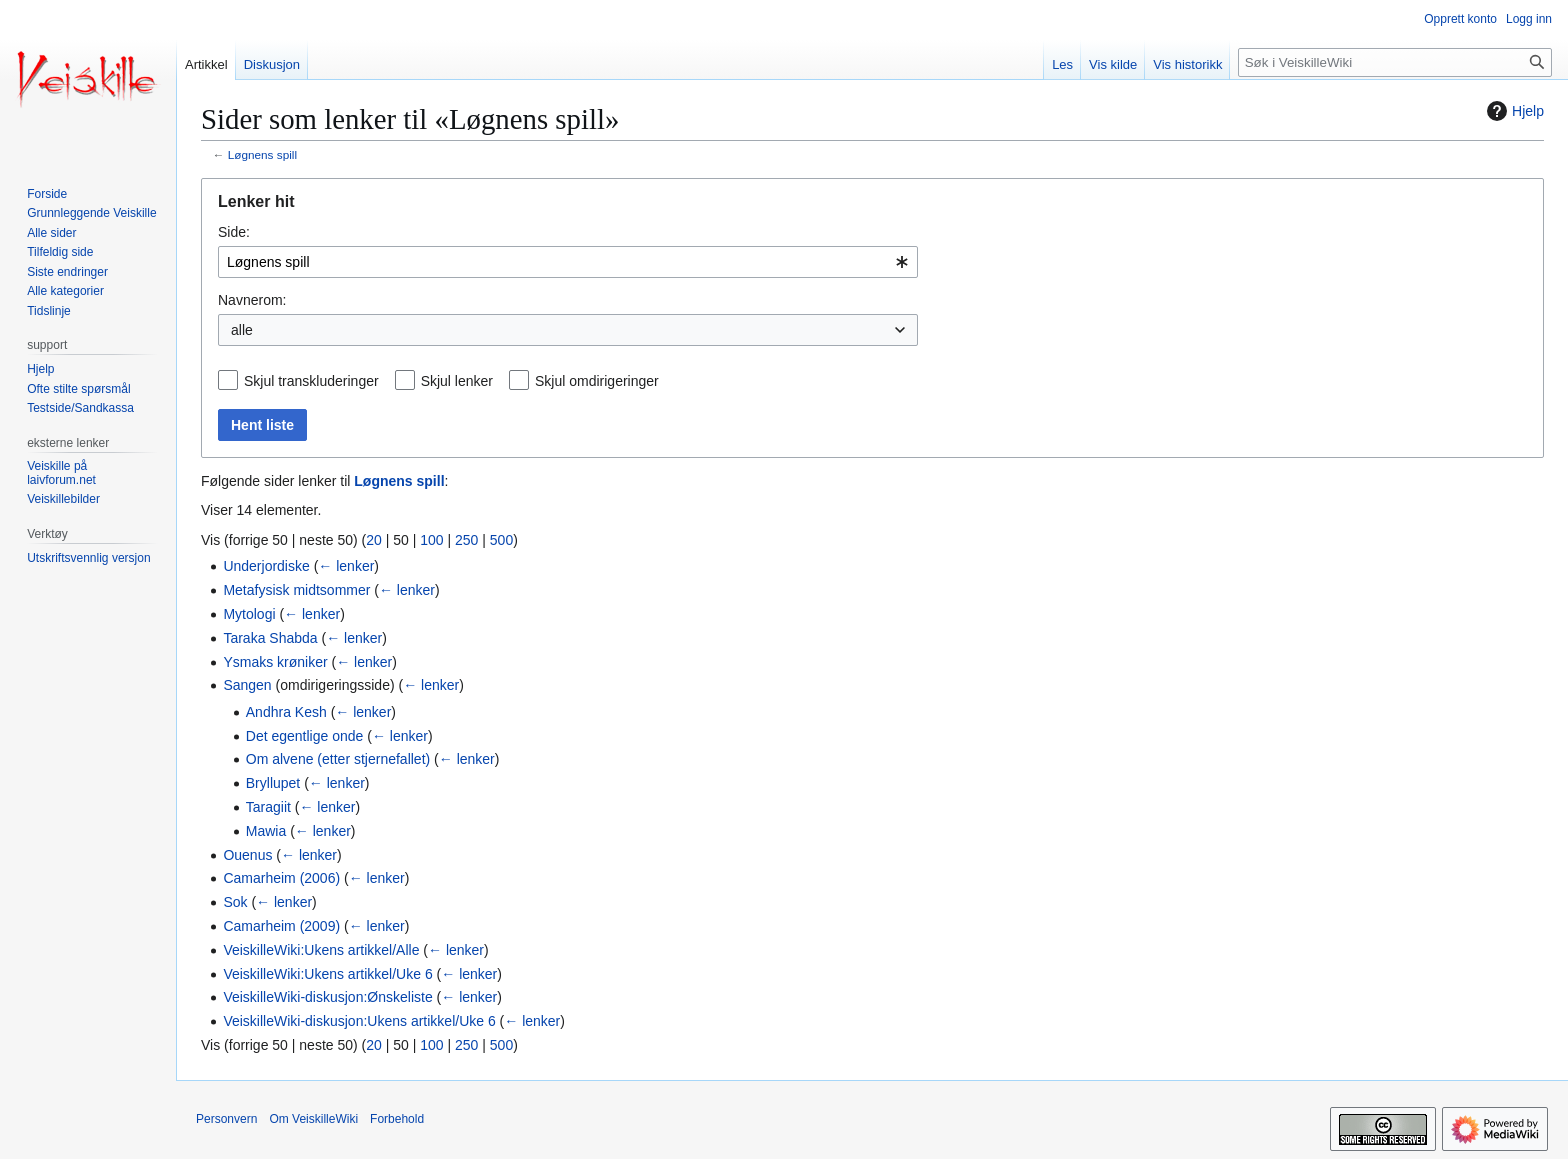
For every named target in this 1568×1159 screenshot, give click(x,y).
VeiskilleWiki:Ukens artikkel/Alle (321, 950)
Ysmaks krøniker (275, 662)
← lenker (346, 566)
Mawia (266, 831)
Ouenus (247, 855)
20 (374, 540)
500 (501, 540)
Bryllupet (273, 783)
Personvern (226, 1119)
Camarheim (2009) (281, 926)
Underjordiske (266, 566)
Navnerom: (252, 300)
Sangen (247, 685)
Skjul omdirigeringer (597, 381)
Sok (235, 902)
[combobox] (568, 262)
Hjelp (1513, 111)
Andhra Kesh (286, 712)
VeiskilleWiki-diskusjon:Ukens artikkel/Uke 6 (359, 1021)
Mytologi (249, 614)
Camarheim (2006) (281, 878)
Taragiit (268, 807)
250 (466, 540)
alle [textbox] (242, 330)
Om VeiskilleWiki (313, 1119)
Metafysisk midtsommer (296, 590)
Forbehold (397, 1119)
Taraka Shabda (270, 638)
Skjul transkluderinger (311, 381)
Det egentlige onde (305, 736)
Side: (234, 232)
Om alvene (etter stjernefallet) (338, 759)
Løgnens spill (262, 154)
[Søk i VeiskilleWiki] (1395, 62)
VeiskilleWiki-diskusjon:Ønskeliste (327, 997)
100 (431, 540)
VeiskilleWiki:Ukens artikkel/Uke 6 (327, 974)
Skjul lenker (457, 381)
